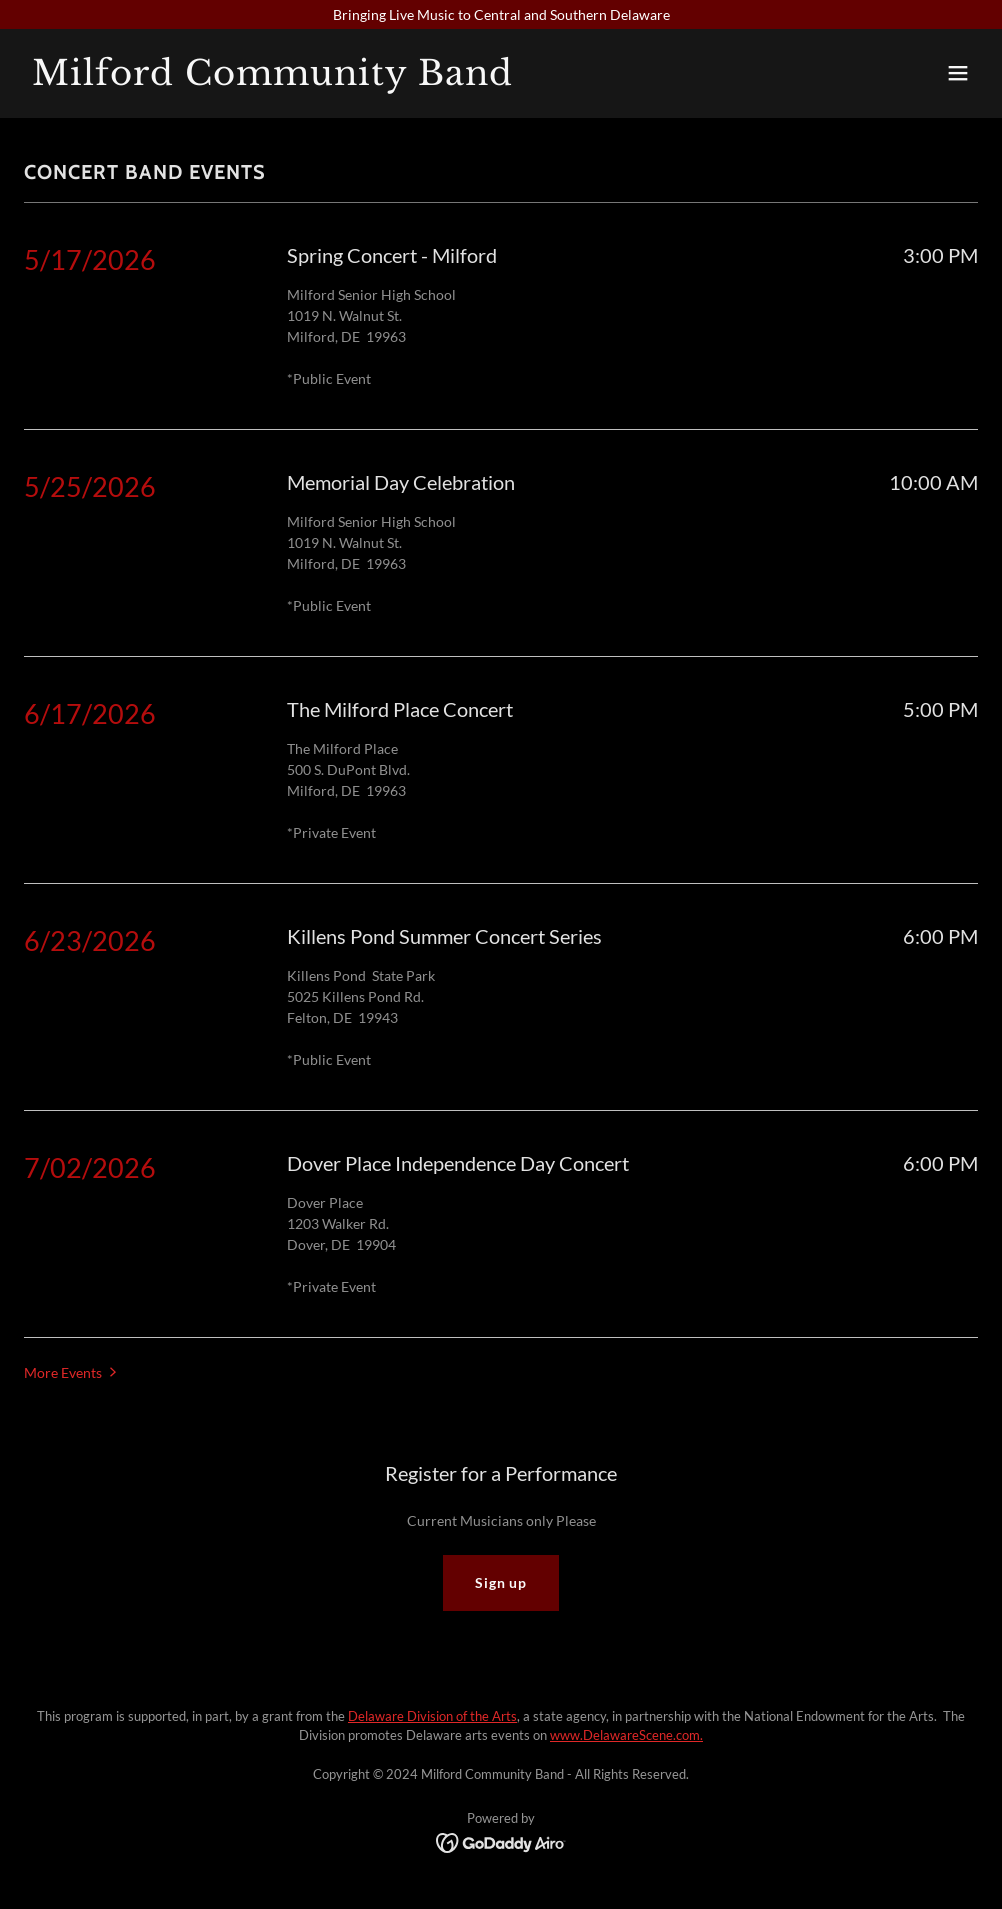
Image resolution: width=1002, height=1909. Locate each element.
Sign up (501, 1582)
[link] (272, 79)
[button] (958, 73)
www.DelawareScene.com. (626, 1735)
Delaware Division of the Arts (432, 1716)
